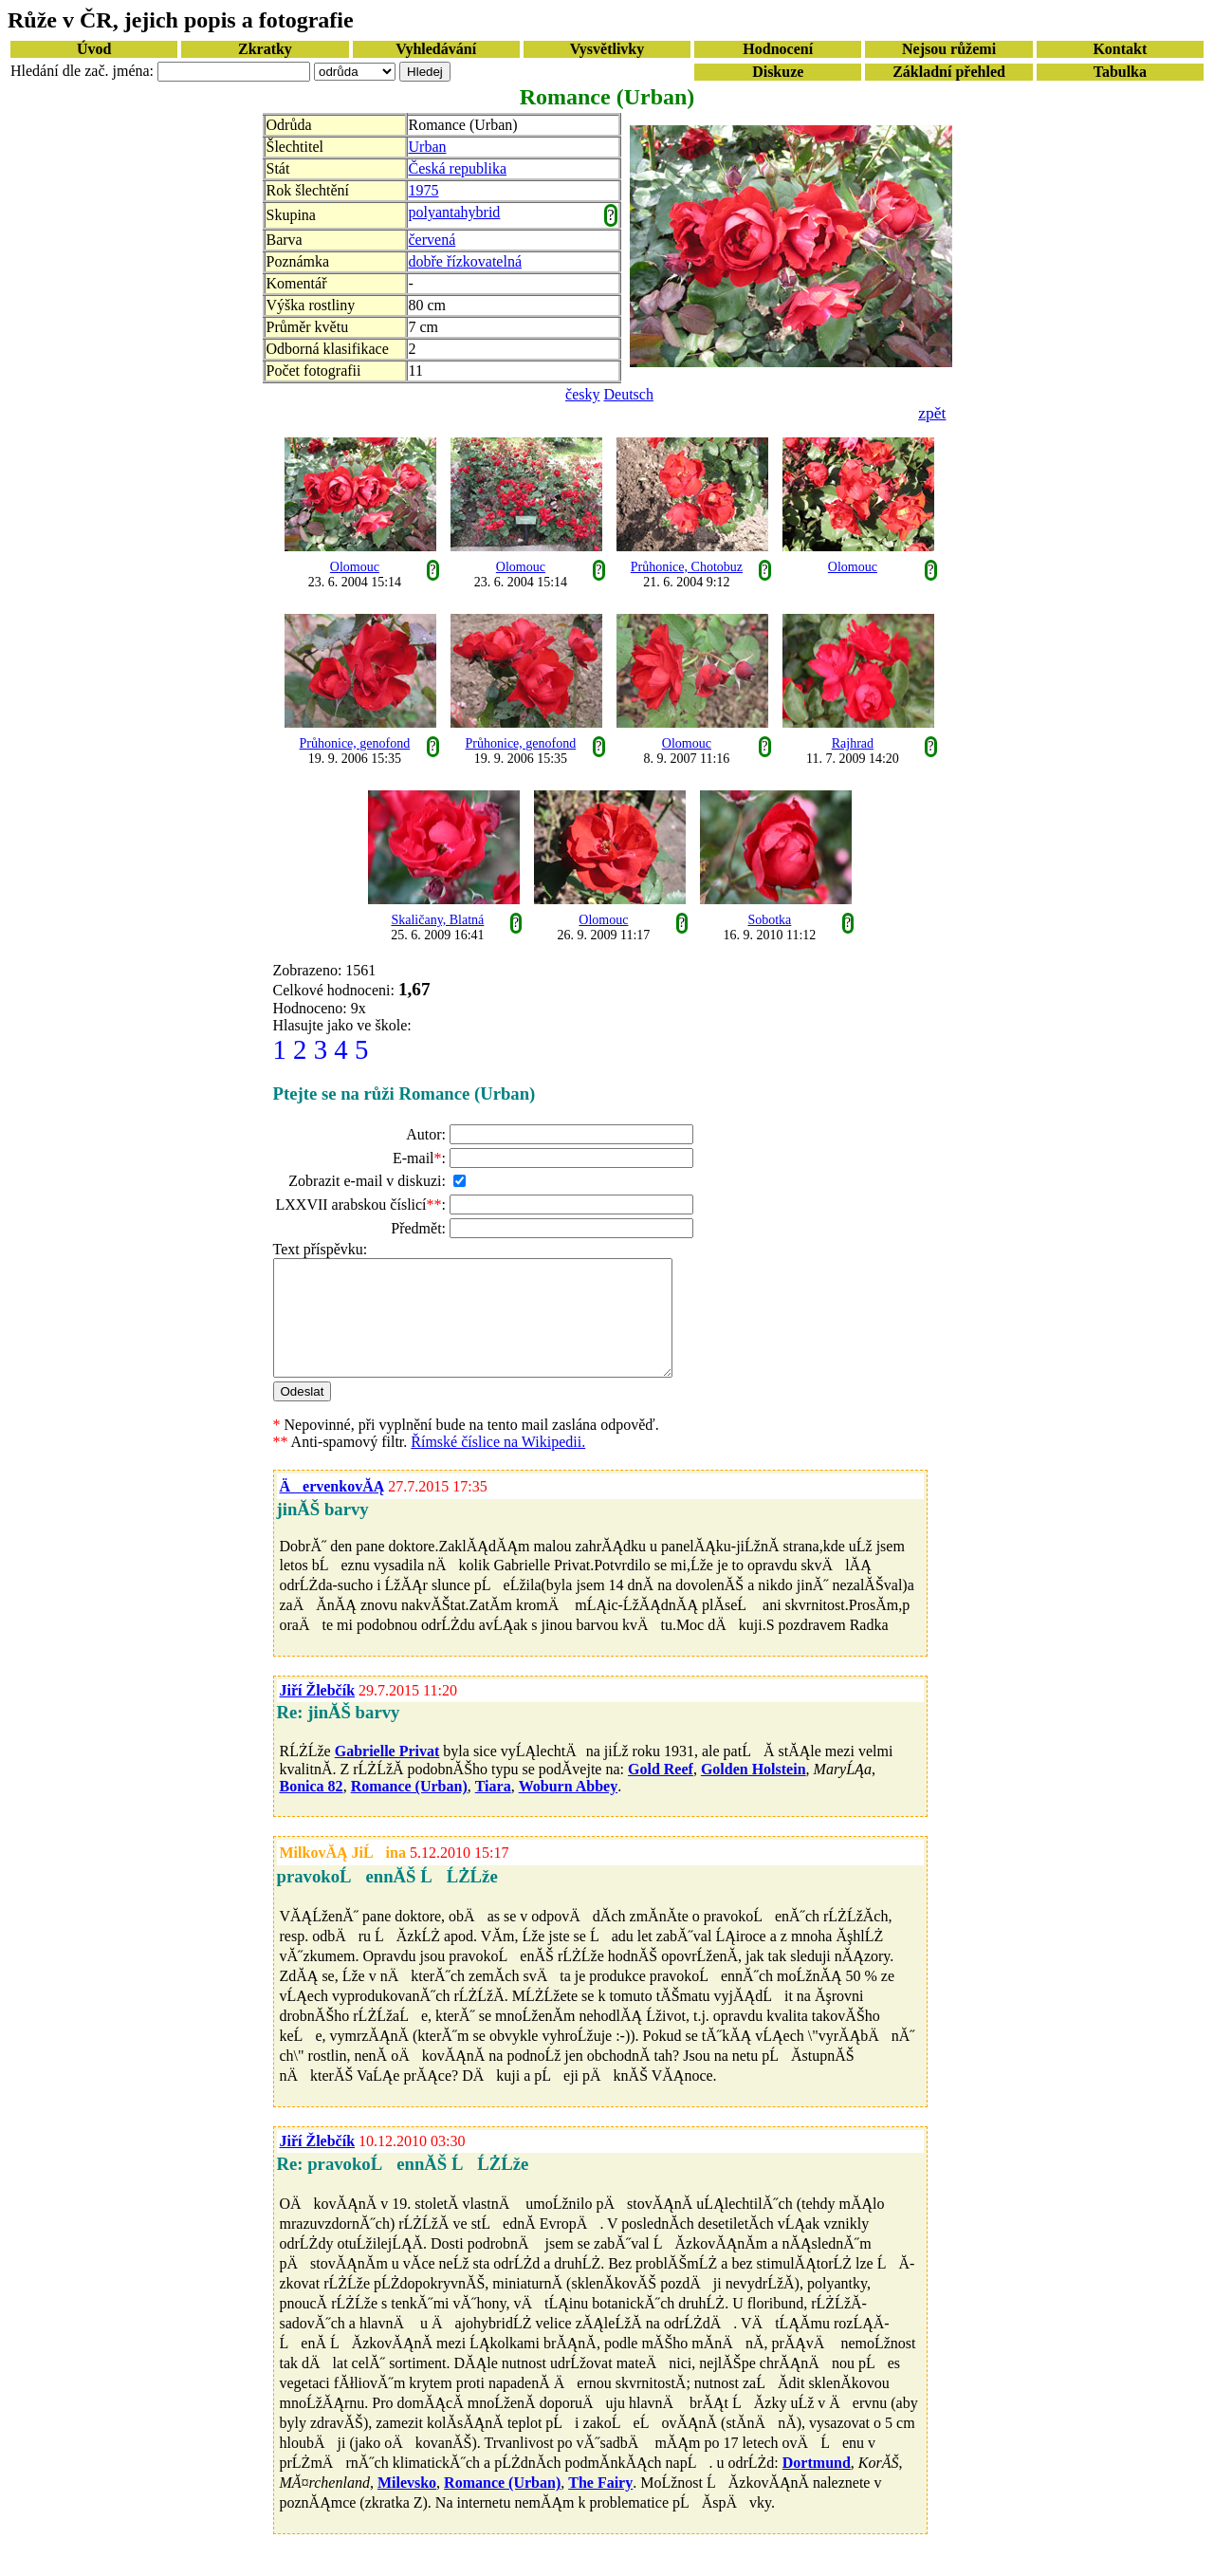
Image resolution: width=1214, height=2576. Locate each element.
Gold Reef (660, 1792)
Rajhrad (853, 743)
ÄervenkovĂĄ (332, 1509)
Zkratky (265, 49)
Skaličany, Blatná (437, 920)
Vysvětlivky (607, 49)
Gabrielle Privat (387, 1774)
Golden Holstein (753, 1792)
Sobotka (769, 920)
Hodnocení (778, 49)
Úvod (94, 49)
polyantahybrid (455, 212)
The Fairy (600, 2505)
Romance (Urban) (409, 1809)
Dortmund (816, 2485)
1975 (424, 190)
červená (432, 240)
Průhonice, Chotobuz (687, 567)
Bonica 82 (311, 1809)
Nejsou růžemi (949, 49)
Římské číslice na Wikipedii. (498, 1464)
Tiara (493, 1809)
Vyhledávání (435, 49)
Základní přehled (948, 72)
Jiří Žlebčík (318, 1713)
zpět (932, 412)
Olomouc (354, 567)
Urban (428, 147)
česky (582, 394)
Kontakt (1120, 49)
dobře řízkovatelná (466, 261)
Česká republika (458, 168)
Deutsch (628, 394)
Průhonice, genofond (355, 743)
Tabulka (1120, 72)
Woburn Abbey (568, 1809)
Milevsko (406, 2505)
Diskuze (777, 72)
